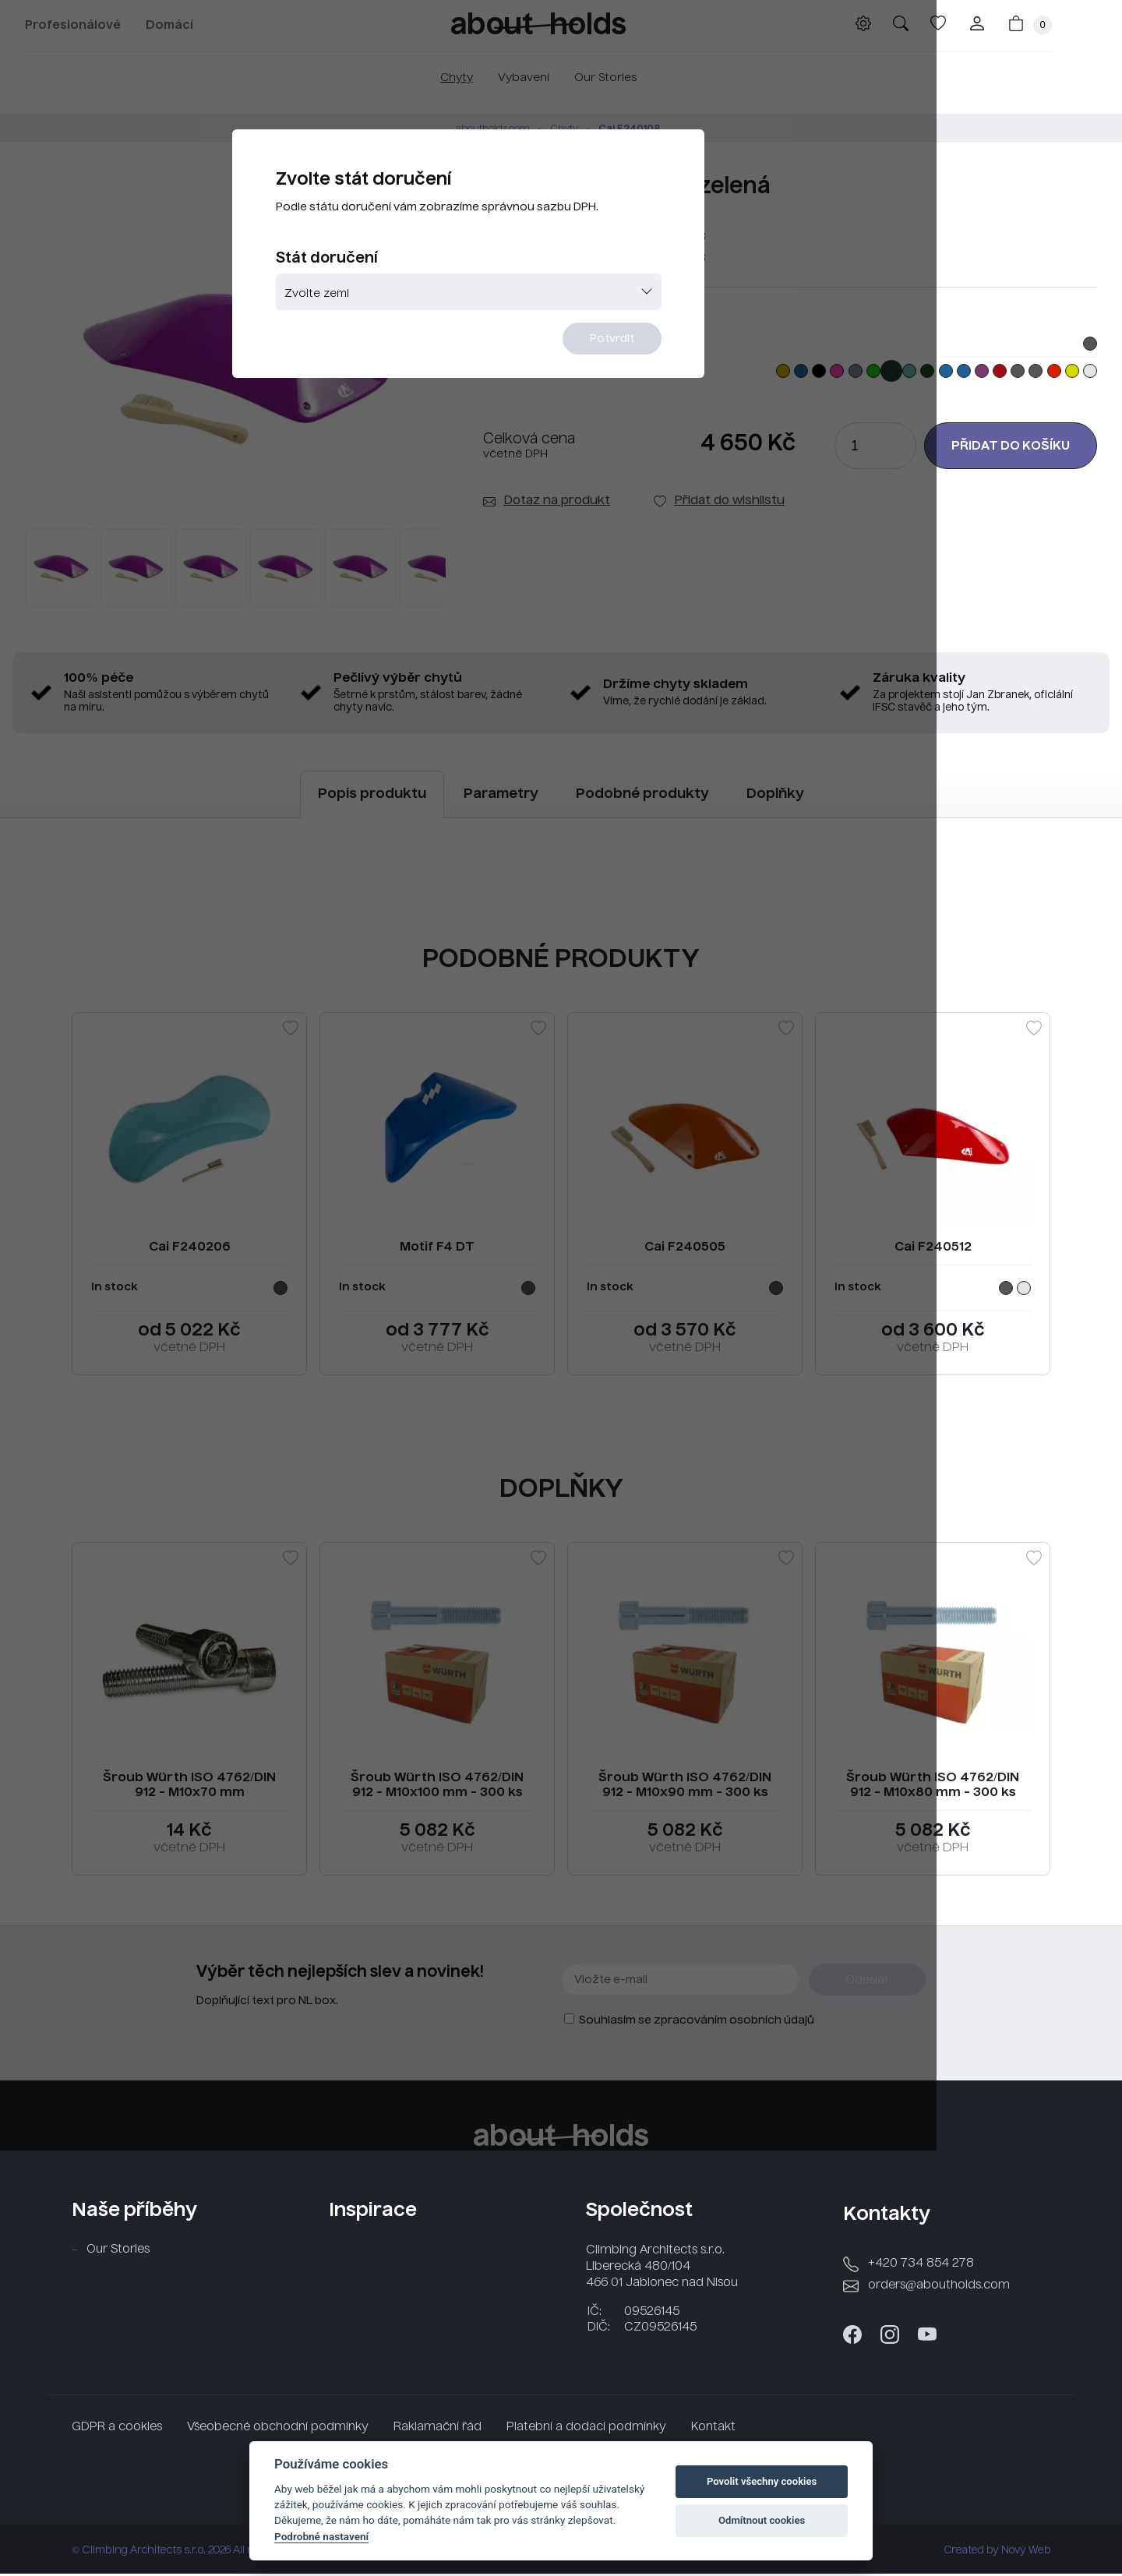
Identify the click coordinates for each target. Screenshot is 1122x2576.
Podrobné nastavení (321, 2536)
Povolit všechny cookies (762, 2481)
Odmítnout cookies (761, 2520)
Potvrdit (656, 380)
